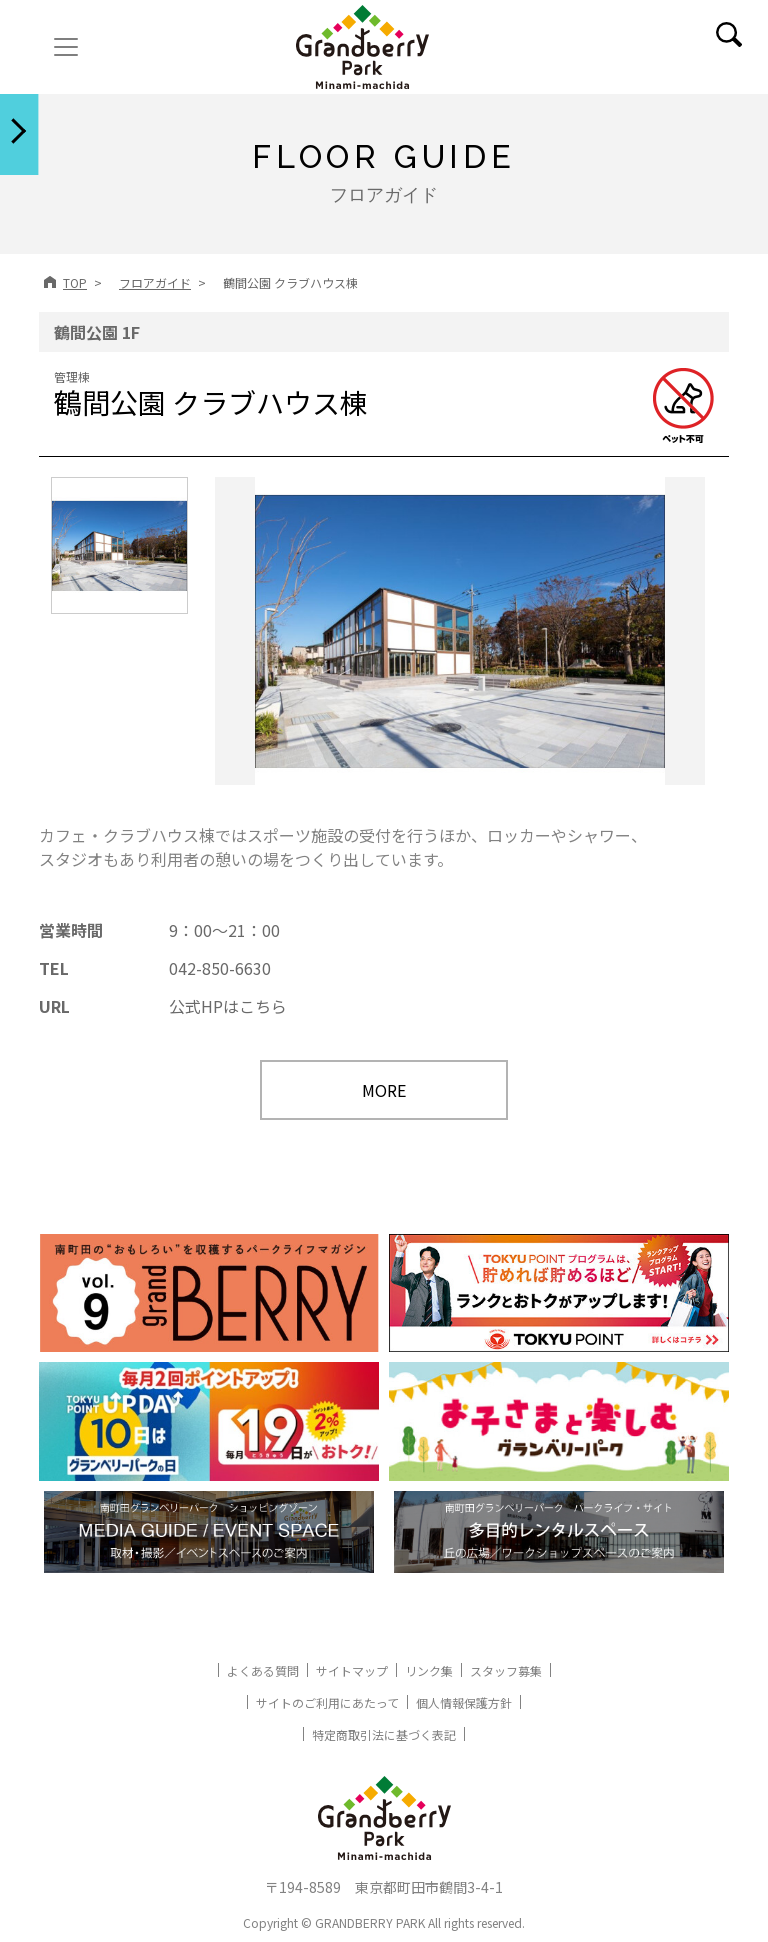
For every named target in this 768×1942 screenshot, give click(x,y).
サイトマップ (352, 1670)
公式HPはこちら (228, 1006)
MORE (384, 1090)
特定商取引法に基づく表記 (384, 1734)
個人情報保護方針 (464, 1702)
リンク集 (429, 1670)
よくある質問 (263, 1670)
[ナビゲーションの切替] (66, 47)
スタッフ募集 (506, 1670)
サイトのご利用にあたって (327, 1702)
